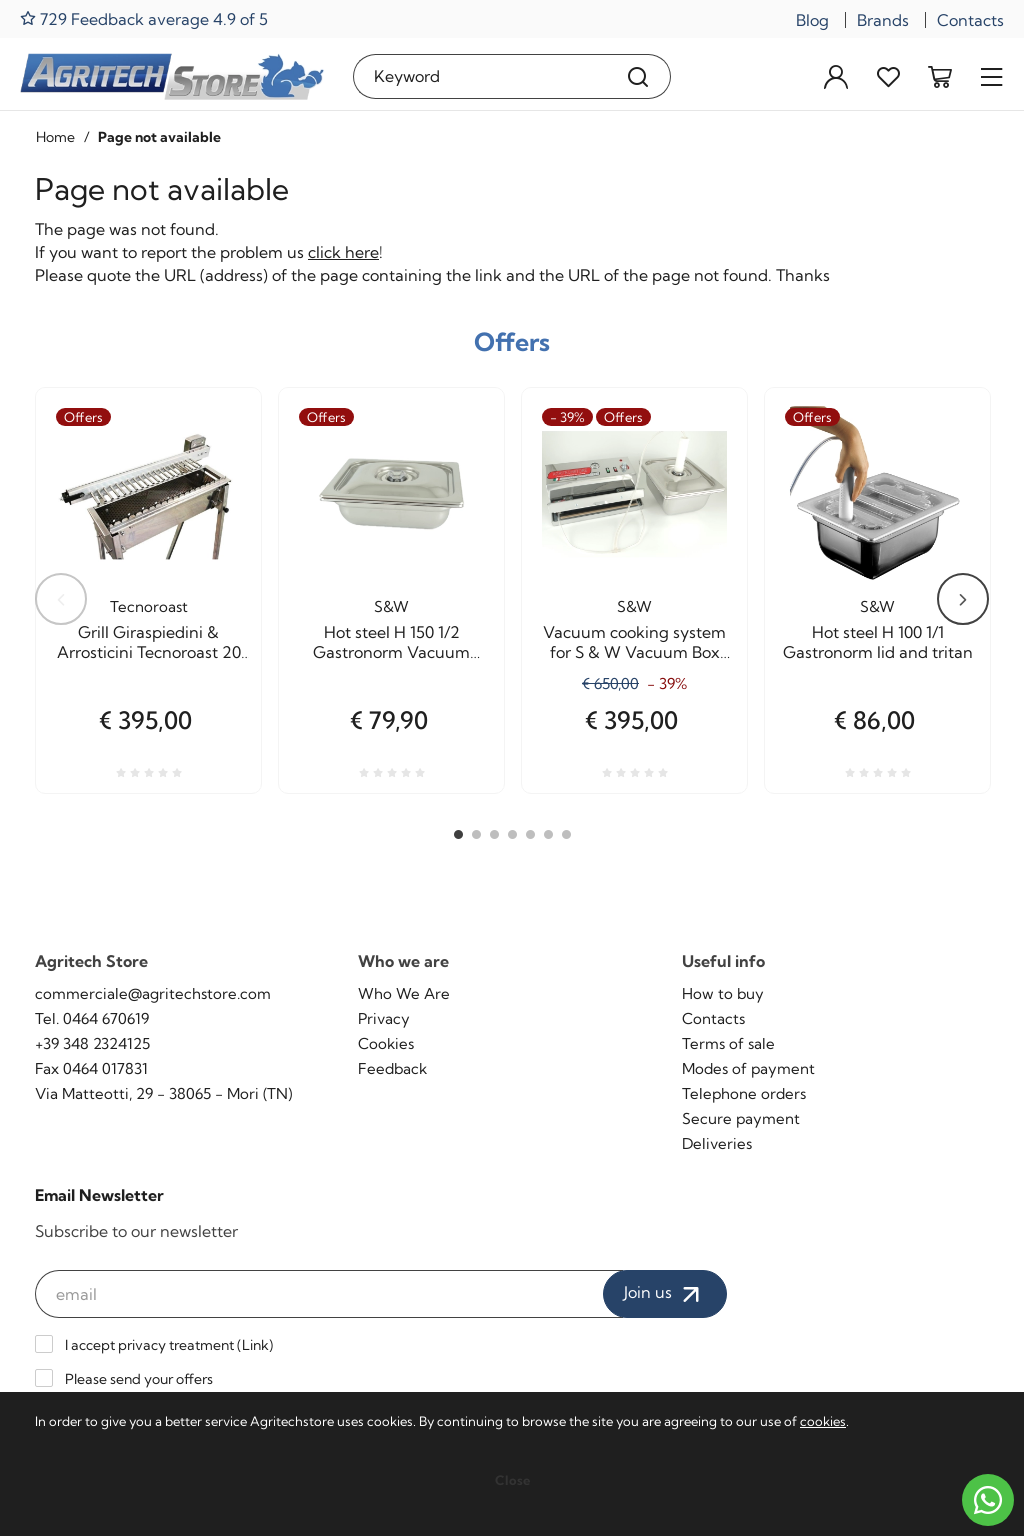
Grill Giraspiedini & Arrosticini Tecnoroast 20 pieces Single (149, 642)
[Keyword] (479, 76)
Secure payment (741, 1118)
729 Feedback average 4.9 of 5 (144, 18)
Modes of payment (748, 1068)
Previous (61, 599)
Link (255, 1345)
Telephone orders (744, 1093)
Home (55, 137)
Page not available (159, 137)
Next (963, 599)
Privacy (384, 1018)
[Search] (638, 76)
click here (343, 252)
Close (512, 1480)
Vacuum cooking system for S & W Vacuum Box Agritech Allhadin (634, 642)
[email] (329, 1294)
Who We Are (404, 993)
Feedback (392, 1068)
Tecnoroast (149, 606)
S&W (391, 606)
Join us (665, 1294)
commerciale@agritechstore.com (153, 993)
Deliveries (717, 1143)
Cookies (386, 1043)
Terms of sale (728, 1043)
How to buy (723, 993)
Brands (883, 20)
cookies (823, 1421)
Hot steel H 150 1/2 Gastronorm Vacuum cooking (391, 642)
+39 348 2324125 (92, 1043)
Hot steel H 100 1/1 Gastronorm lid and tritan (878, 642)
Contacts (970, 20)
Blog (812, 20)
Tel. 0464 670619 (92, 1018)
